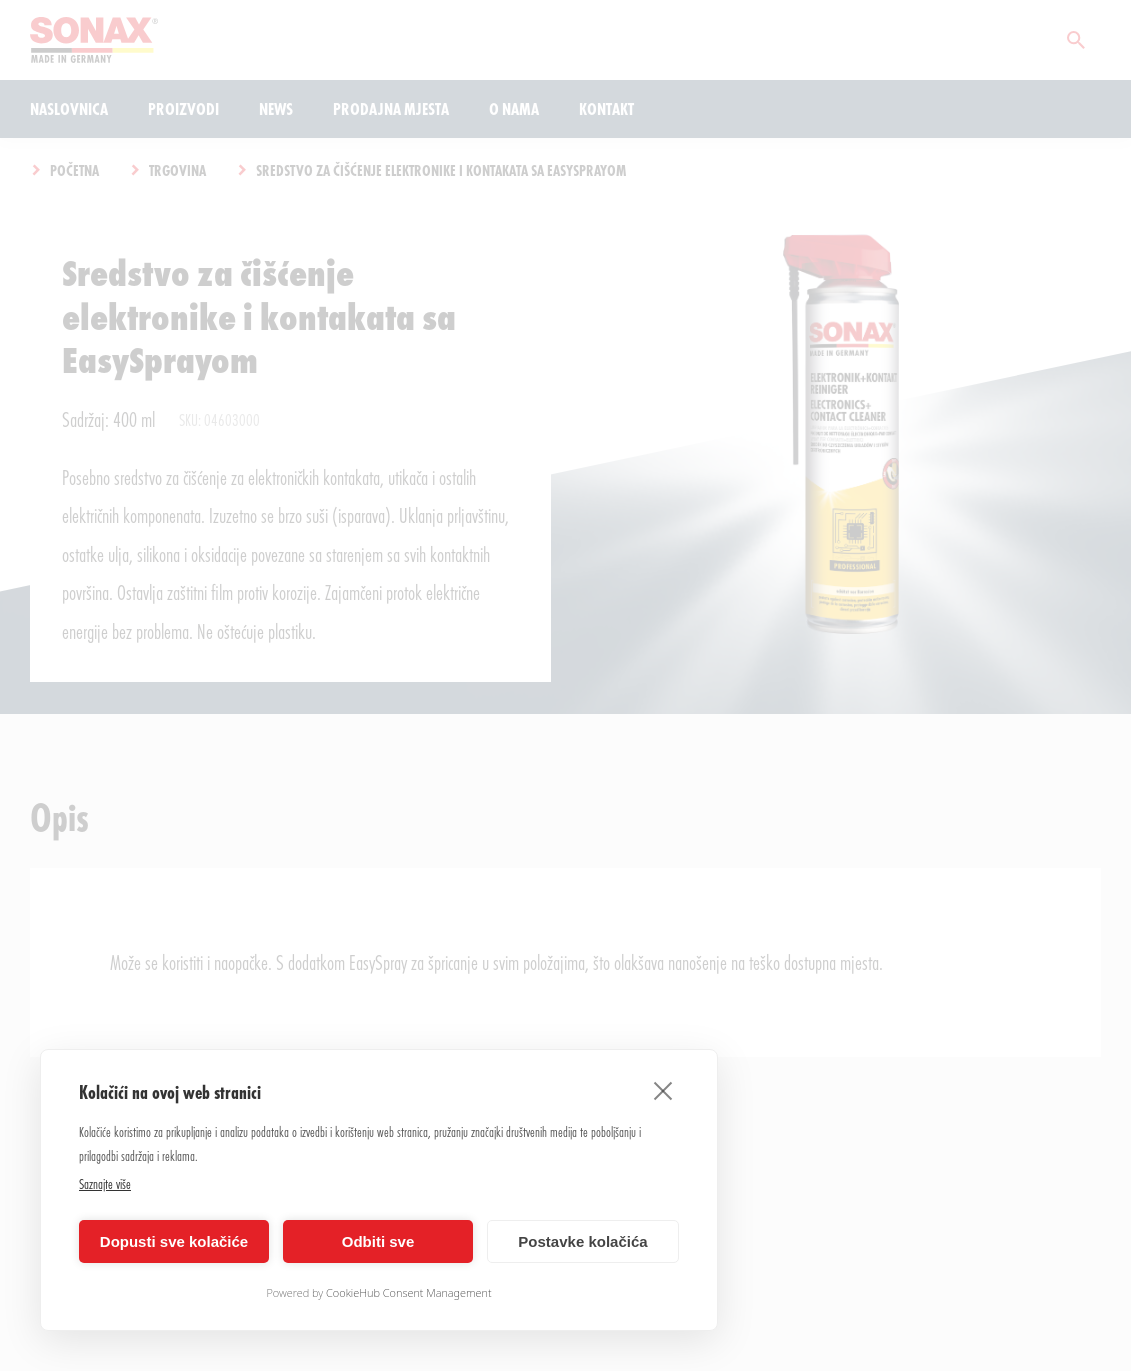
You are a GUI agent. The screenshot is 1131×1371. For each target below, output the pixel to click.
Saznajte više (105, 1183)
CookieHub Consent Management (409, 1292)
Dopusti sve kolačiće (174, 1241)
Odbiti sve (378, 1241)
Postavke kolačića (582, 1241)
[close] (663, 1090)
